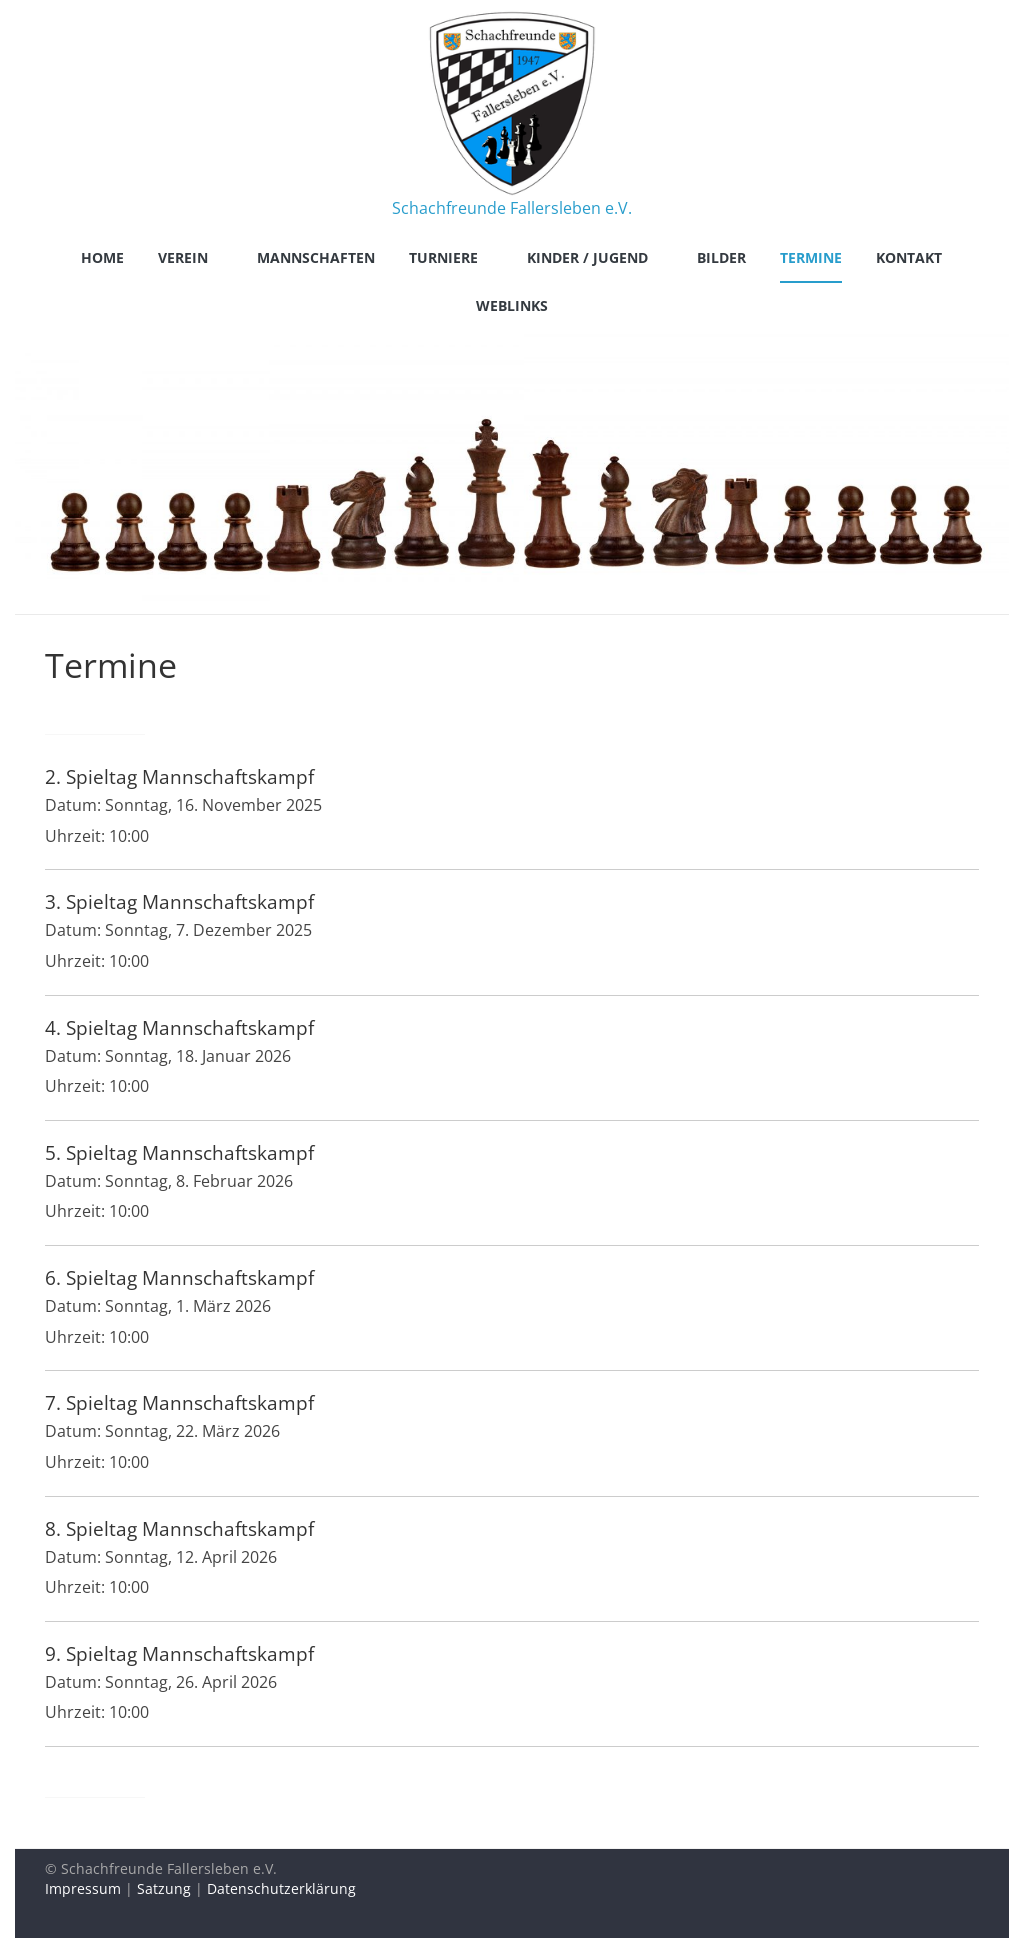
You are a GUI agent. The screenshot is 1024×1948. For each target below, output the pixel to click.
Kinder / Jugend (587, 257)
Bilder (721, 257)
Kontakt (909, 257)
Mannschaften (316, 257)
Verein (183, 257)
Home (102, 257)
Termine (811, 257)
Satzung (164, 1888)
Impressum (83, 1888)
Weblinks (512, 305)
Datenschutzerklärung (281, 1888)
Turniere (443, 257)
